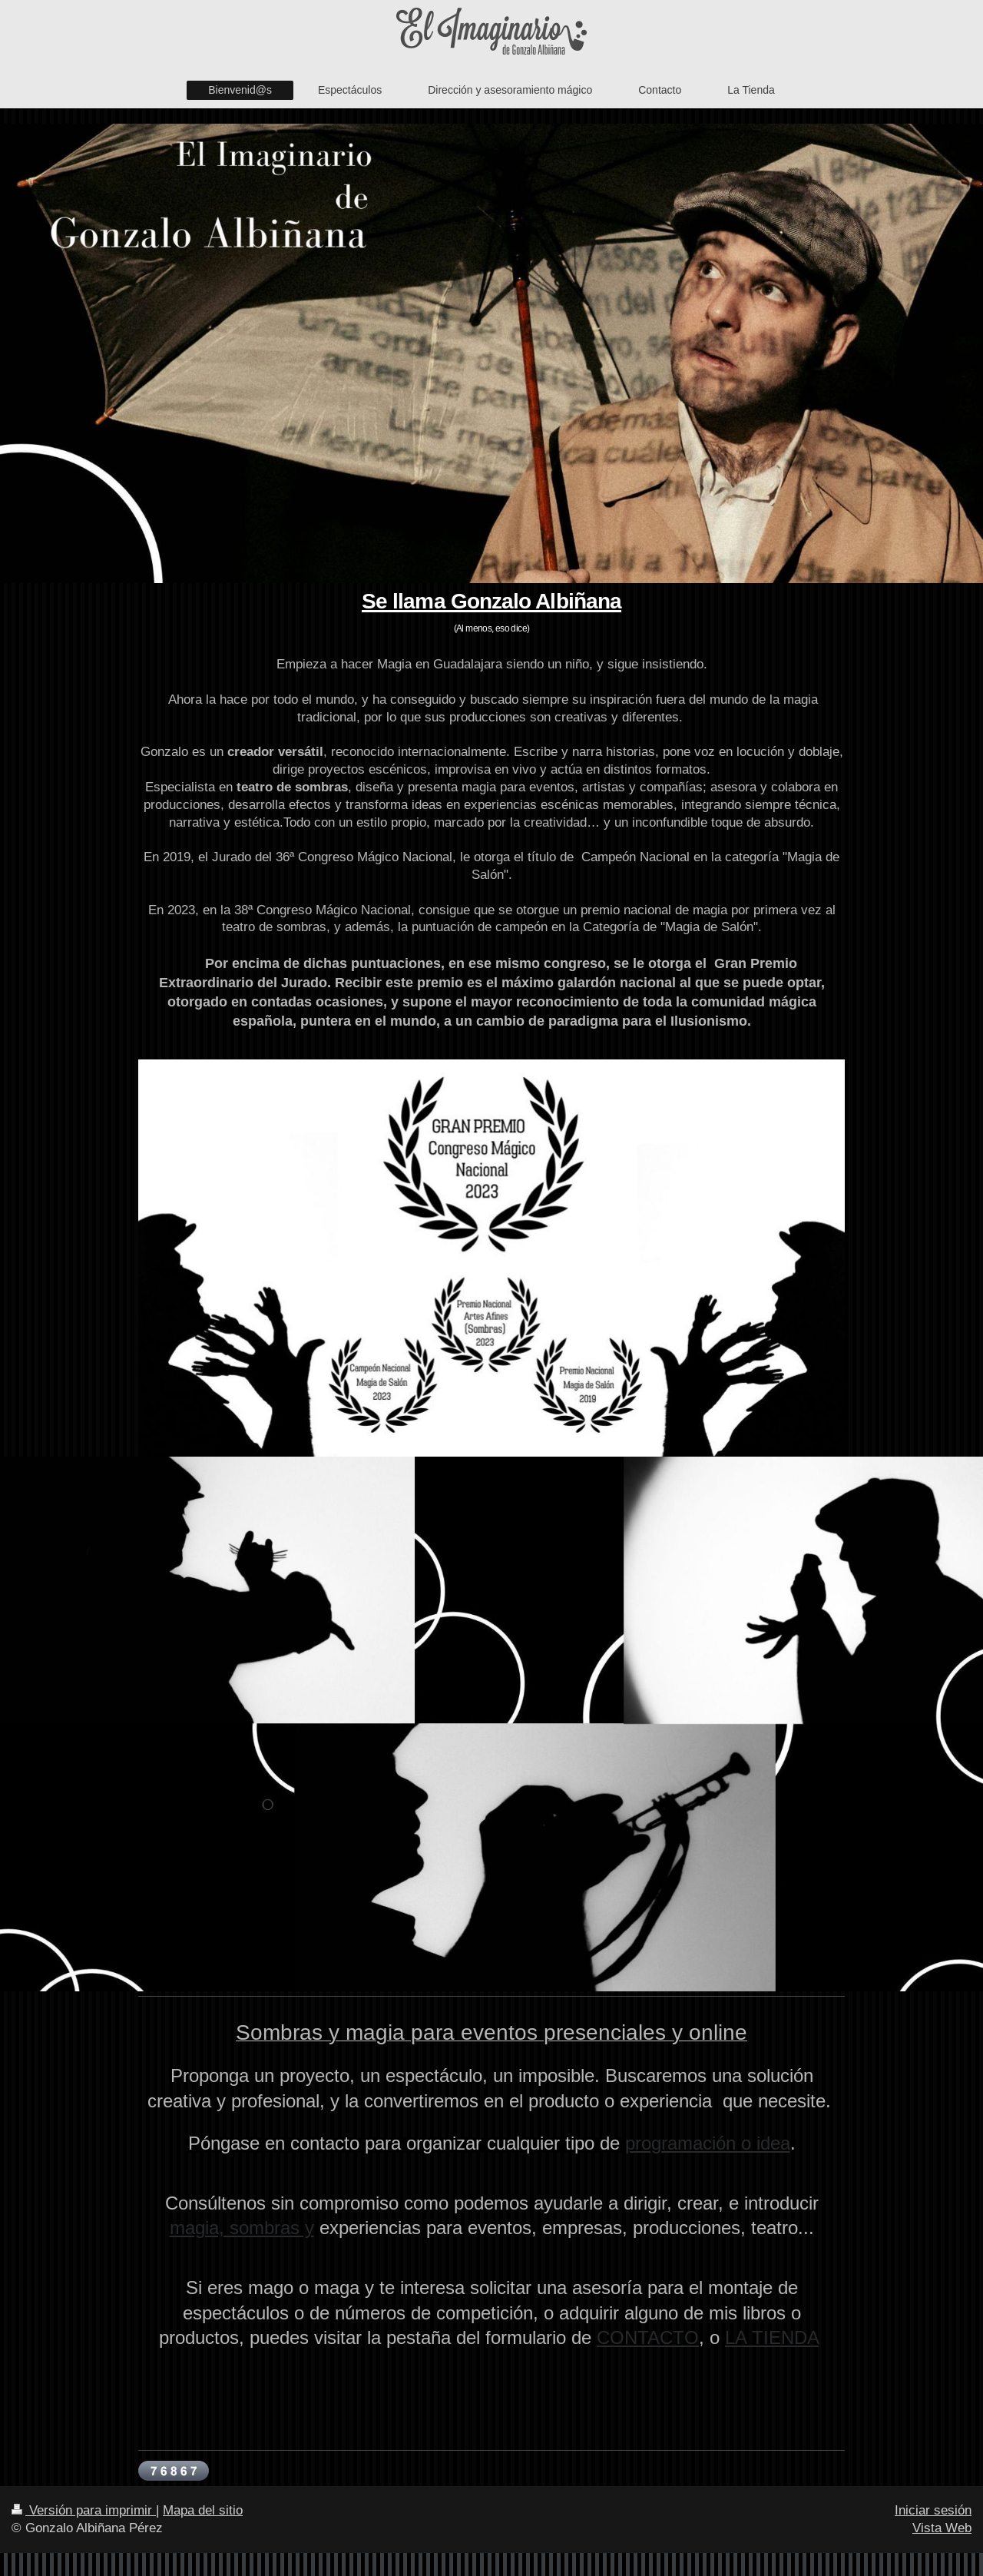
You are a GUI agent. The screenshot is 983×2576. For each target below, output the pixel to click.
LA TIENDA (772, 2338)
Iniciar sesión (933, 2510)
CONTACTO (648, 2338)
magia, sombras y (242, 2228)
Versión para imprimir (84, 2510)
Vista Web (941, 2528)
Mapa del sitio (203, 2510)
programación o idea (707, 2143)
